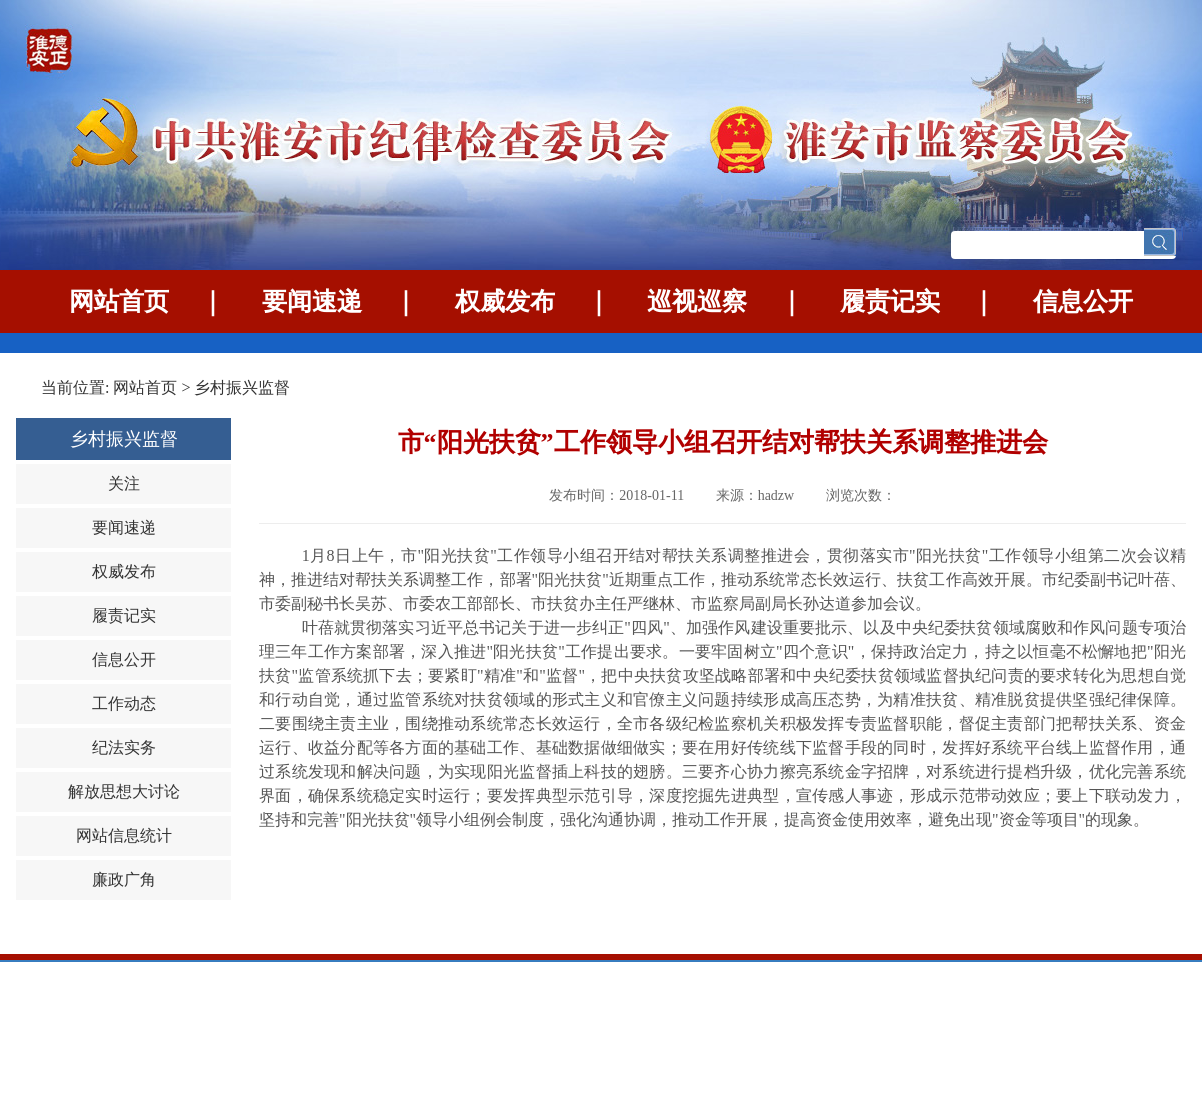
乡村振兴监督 (242, 387)
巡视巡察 (697, 301)
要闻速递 (312, 301)
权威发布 (505, 301)
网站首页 (119, 301)
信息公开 (1083, 301)
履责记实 (890, 301)
